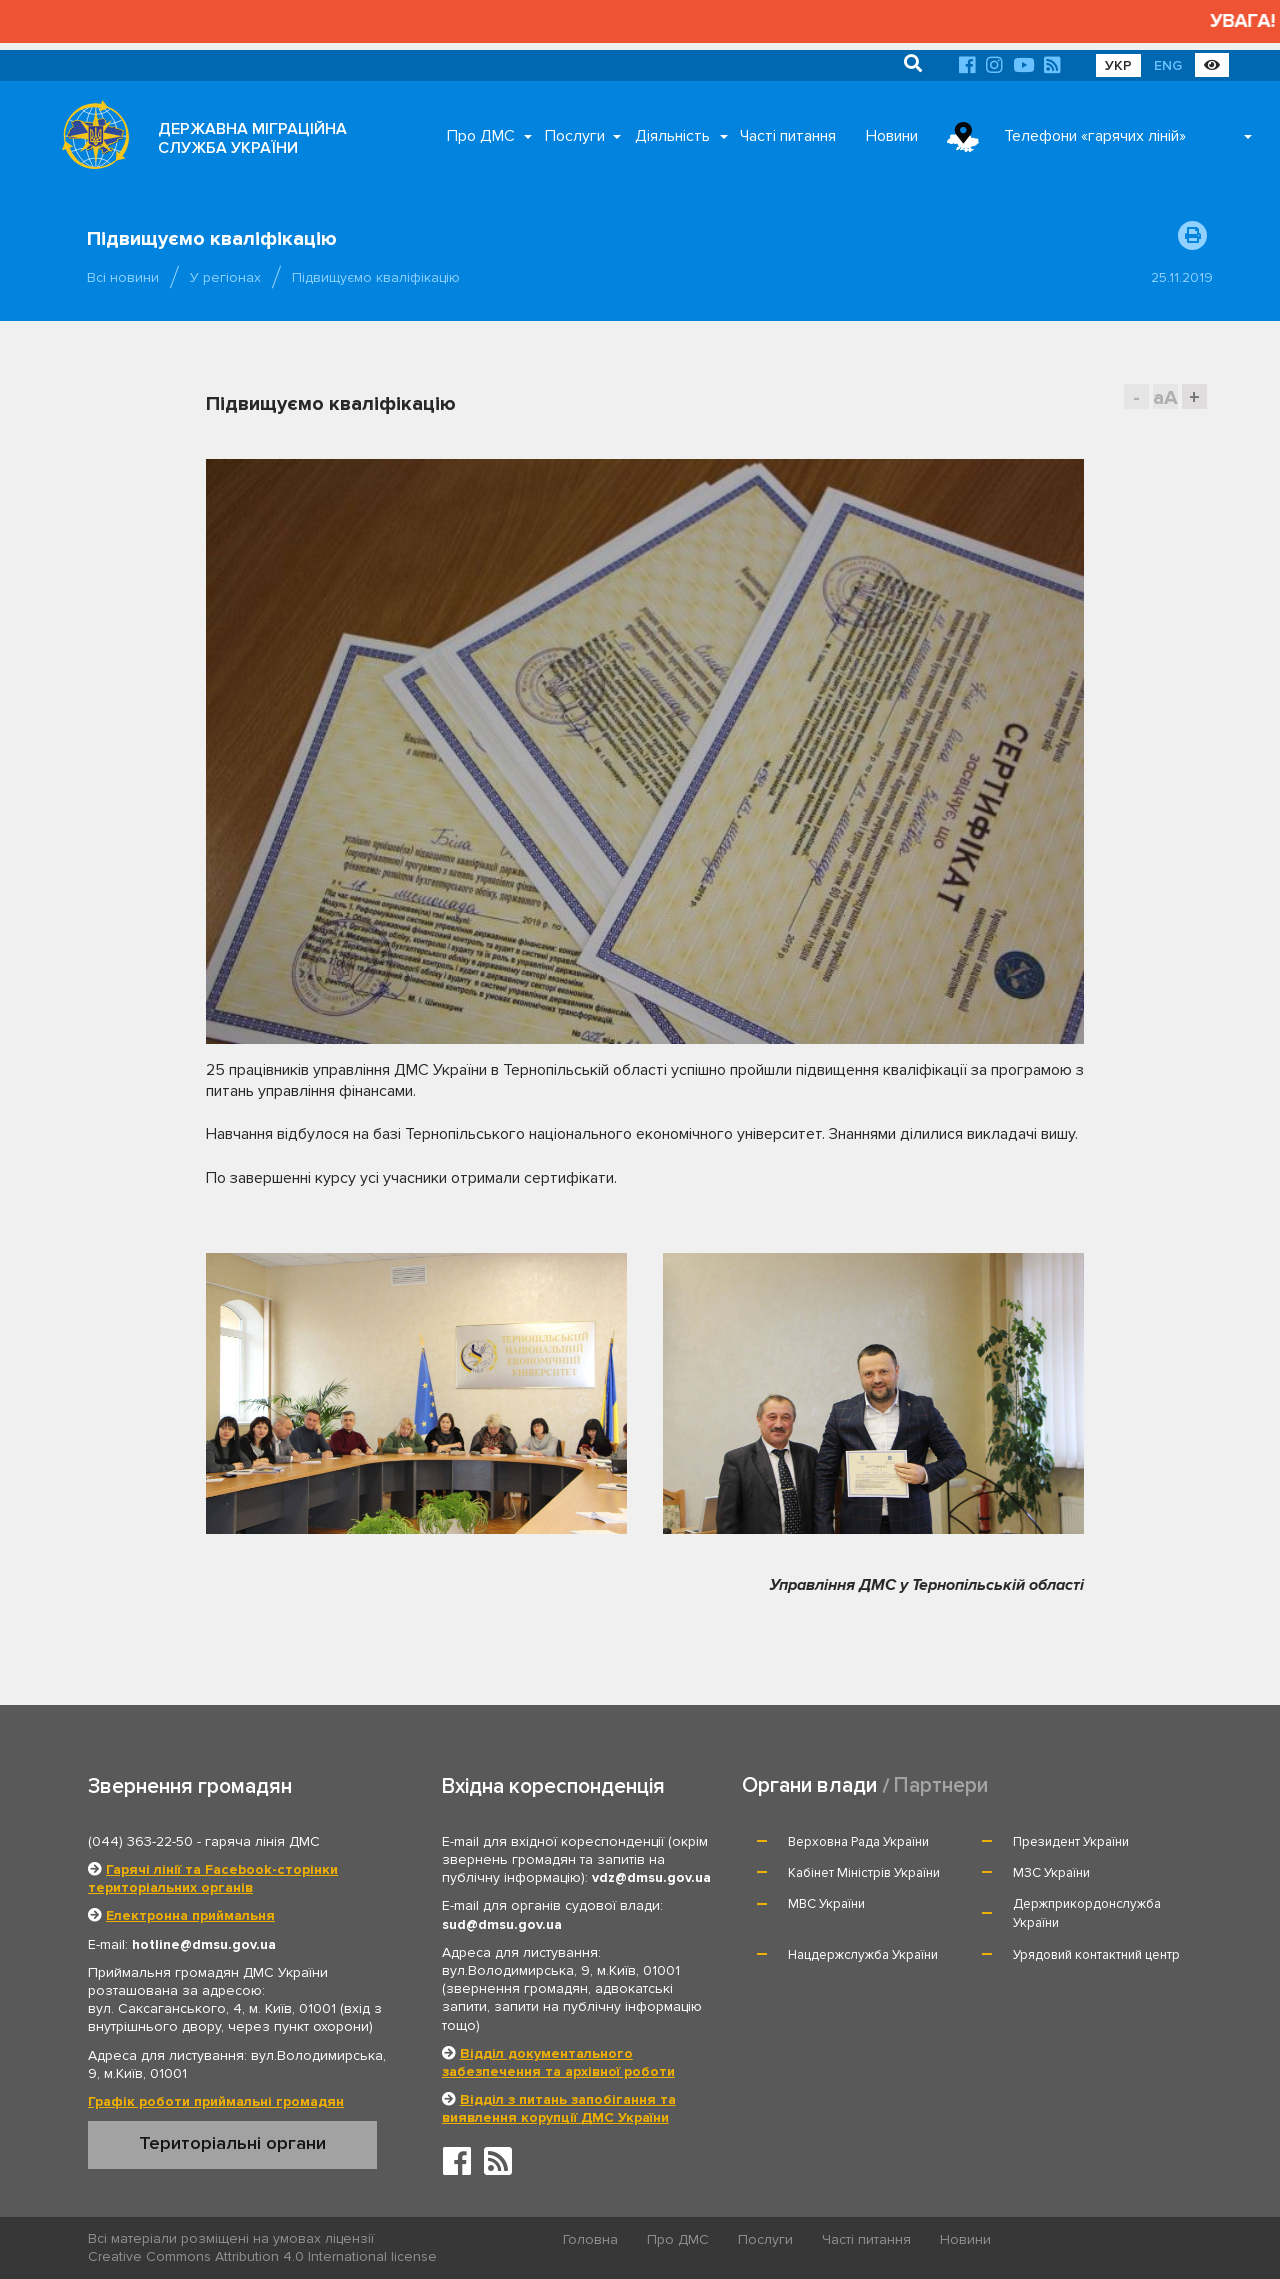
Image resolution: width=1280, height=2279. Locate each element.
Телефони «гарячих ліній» (1095, 136)
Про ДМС (481, 136)
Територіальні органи (232, 2143)
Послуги (575, 136)
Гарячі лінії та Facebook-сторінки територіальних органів (213, 1878)
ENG (1168, 65)
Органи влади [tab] (809, 1785)
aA (1165, 397)
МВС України (826, 1904)
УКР (1118, 65)
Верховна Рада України (858, 1842)
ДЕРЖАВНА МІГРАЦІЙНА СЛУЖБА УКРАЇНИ (252, 138)
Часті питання (788, 136)
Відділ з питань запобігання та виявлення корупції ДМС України (559, 2108)
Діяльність (672, 136)
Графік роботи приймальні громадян (216, 2101)
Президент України (1071, 1842)
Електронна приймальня (190, 1915)
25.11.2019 (1182, 277)
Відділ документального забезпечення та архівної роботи (558, 2062)
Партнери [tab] (941, 1785)
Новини (892, 136)
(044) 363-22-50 (140, 1841)
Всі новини (123, 277)
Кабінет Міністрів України (864, 1873)
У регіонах (225, 277)
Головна (590, 2239)
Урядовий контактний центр (1096, 1955)
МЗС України (1051, 1873)
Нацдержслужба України (863, 1955)
